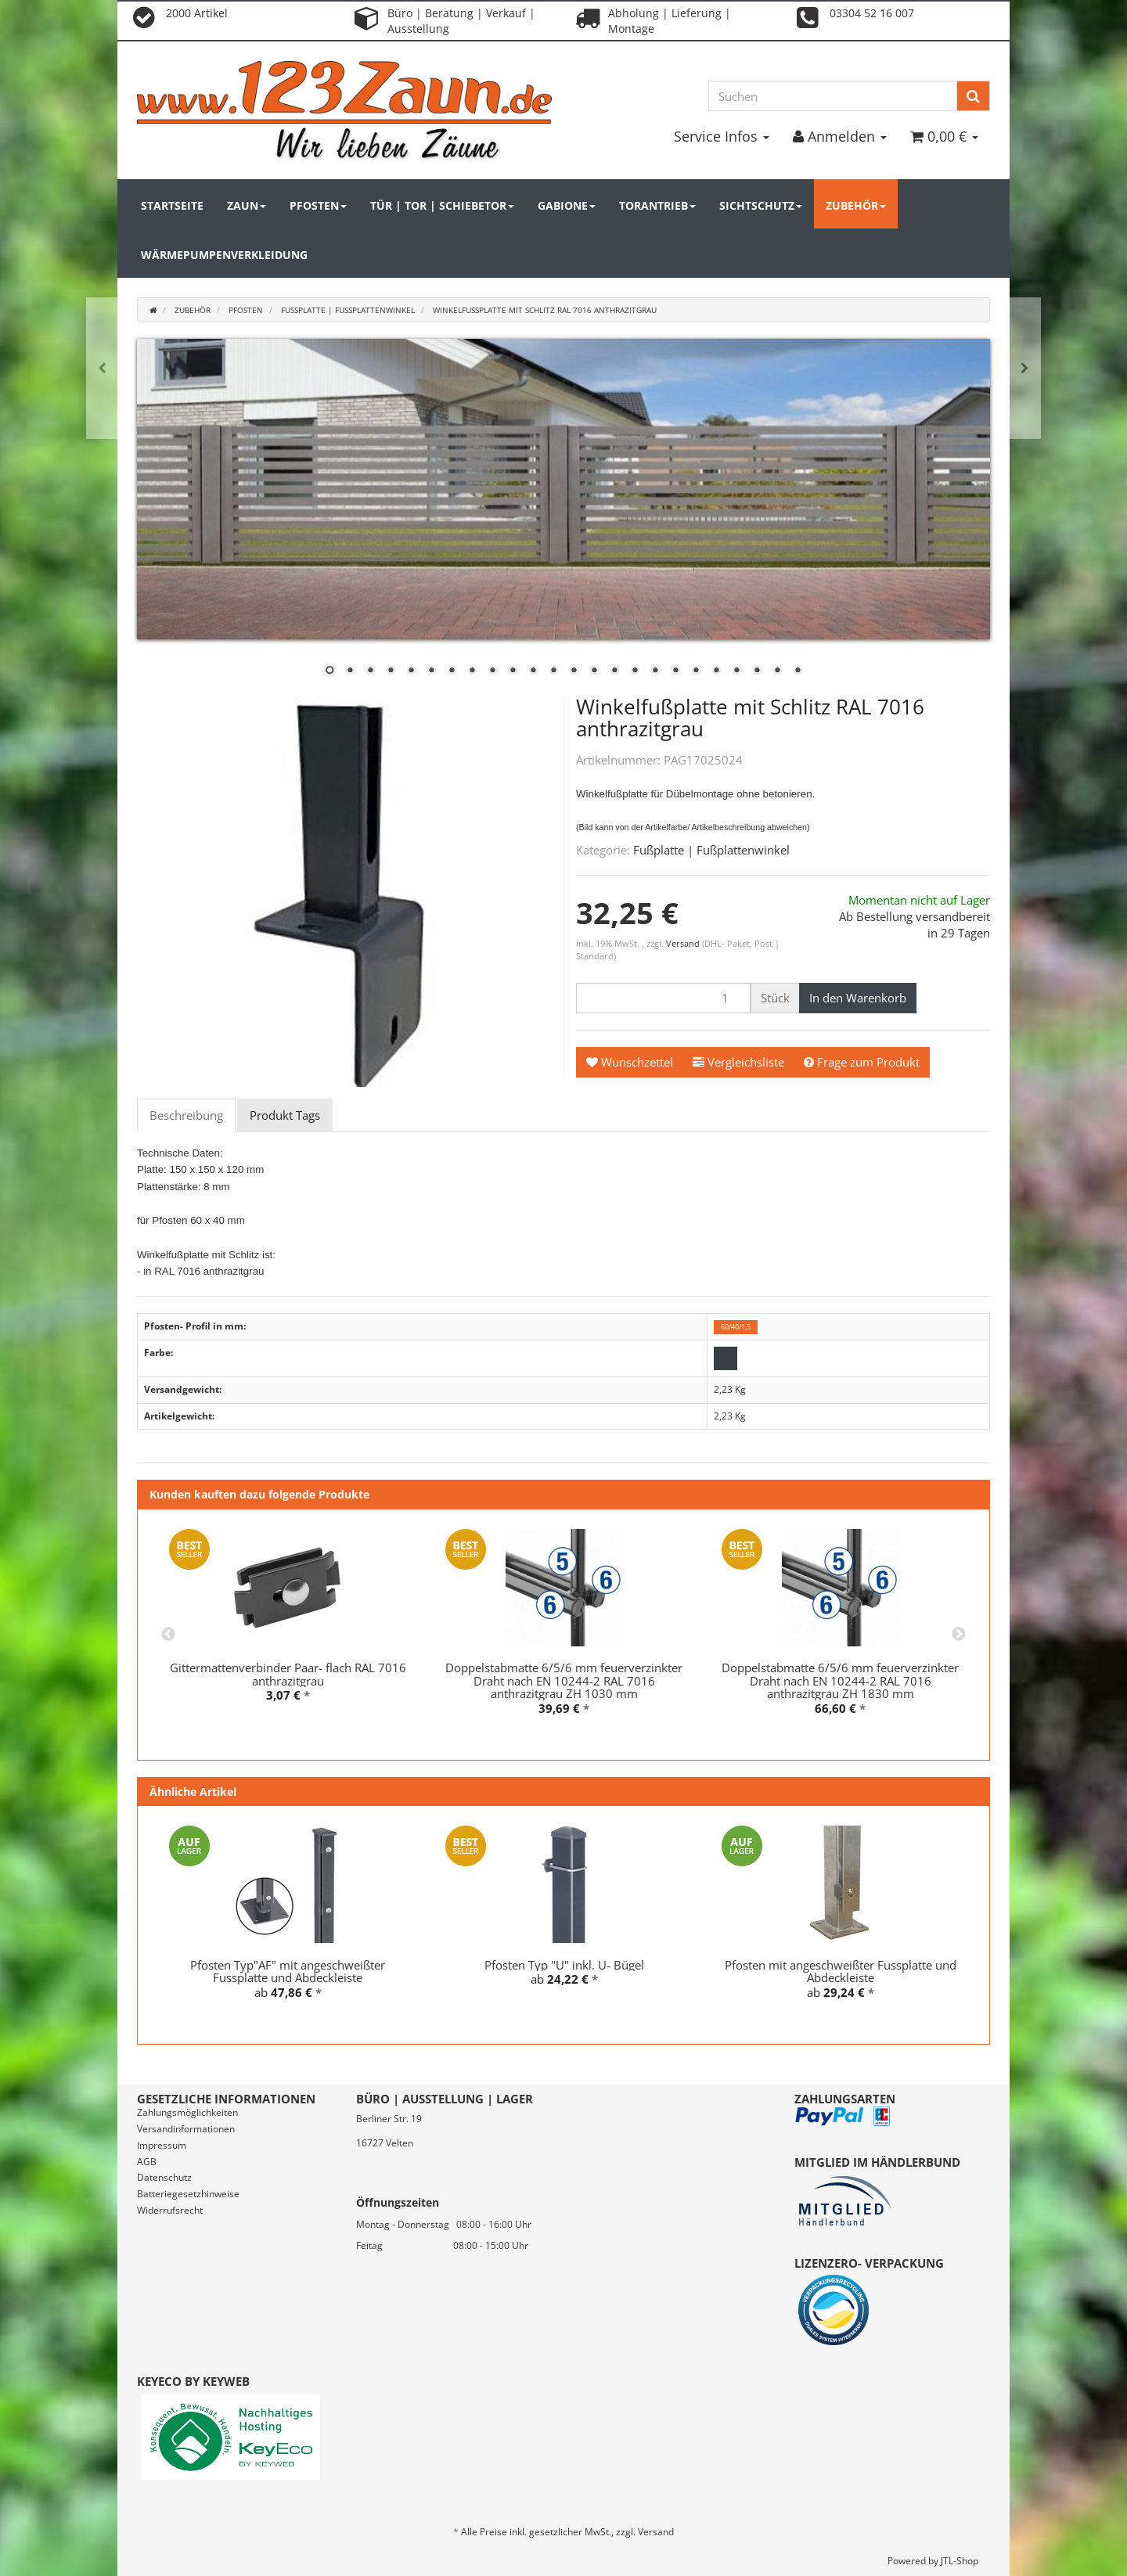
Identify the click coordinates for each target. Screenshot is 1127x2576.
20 (716, 671)
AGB (147, 2161)
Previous (168, 1634)
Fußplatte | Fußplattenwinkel (711, 850)
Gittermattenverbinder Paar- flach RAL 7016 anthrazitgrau (288, 1674)
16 (634, 671)
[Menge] (663, 998)
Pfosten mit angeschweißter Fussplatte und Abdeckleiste (840, 1971)
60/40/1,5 (736, 1327)
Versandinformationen (186, 2128)
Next (959, 1634)
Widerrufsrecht (170, 2210)
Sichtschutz (760, 205)
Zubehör (856, 205)
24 (797, 671)
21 (736, 671)
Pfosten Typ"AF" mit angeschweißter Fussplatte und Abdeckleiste (287, 1971)
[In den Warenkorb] (857, 998)
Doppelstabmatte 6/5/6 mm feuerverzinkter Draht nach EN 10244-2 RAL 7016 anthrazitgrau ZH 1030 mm (563, 1680)
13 (573, 671)
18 (675, 671)
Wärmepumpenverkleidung (224, 254)
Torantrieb (657, 205)
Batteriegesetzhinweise (188, 2193)
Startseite (172, 205)
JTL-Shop (959, 2560)
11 (533, 671)
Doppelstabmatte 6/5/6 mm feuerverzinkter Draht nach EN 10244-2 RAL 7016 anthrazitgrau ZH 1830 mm (840, 1680)
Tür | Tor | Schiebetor (442, 205)
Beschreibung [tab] (186, 1115)
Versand (684, 943)
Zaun (246, 205)
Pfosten (318, 205)
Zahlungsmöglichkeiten (187, 2112)
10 (512, 671)
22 (756, 671)
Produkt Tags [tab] (285, 1115)
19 (695, 671)
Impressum (161, 2145)
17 (655, 671)
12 (553, 671)
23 (777, 671)
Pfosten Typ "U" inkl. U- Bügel (564, 1965)
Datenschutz (164, 2177)
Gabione (567, 205)
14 (594, 671)
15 (614, 671)
